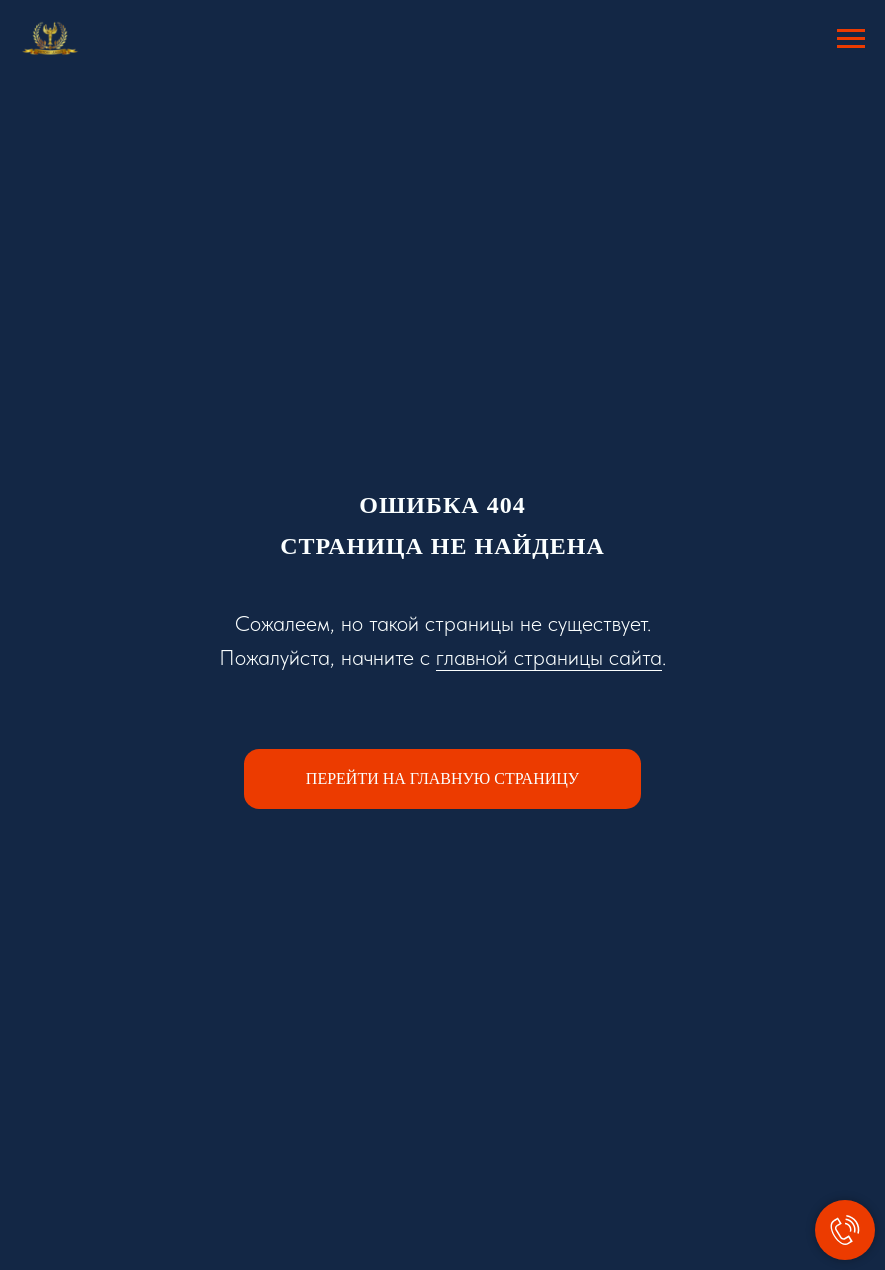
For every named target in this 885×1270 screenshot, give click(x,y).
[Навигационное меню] (851, 39)
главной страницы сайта (549, 657)
